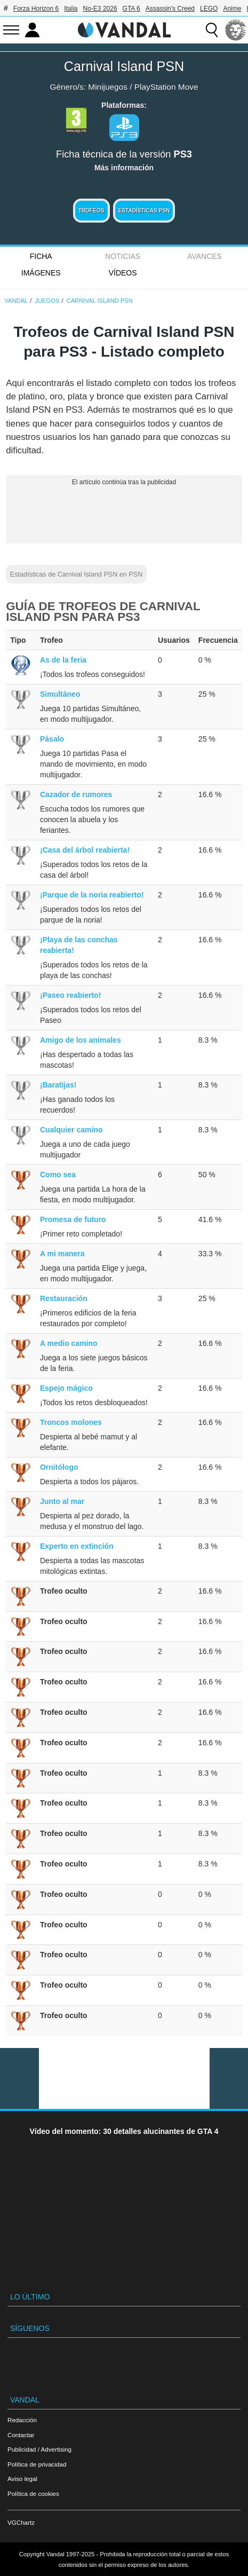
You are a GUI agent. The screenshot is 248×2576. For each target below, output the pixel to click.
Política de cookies (33, 2493)
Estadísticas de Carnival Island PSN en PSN (76, 574)
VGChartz (21, 2522)
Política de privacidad (36, 2464)
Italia (70, 8)
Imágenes (41, 273)
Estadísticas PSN (144, 211)
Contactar (20, 2434)
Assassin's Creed (170, 8)
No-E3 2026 (100, 8)
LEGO (209, 8)
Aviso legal (22, 2478)
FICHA (41, 256)
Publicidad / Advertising (39, 2449)
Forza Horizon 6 (36, 8)
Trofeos (91, 211)
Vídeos (123, 273)
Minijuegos (107, 86)
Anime (232, 8)
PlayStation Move (166, 86)
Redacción (22, 2419)
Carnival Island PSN (124, 66)
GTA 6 (131, 8)
